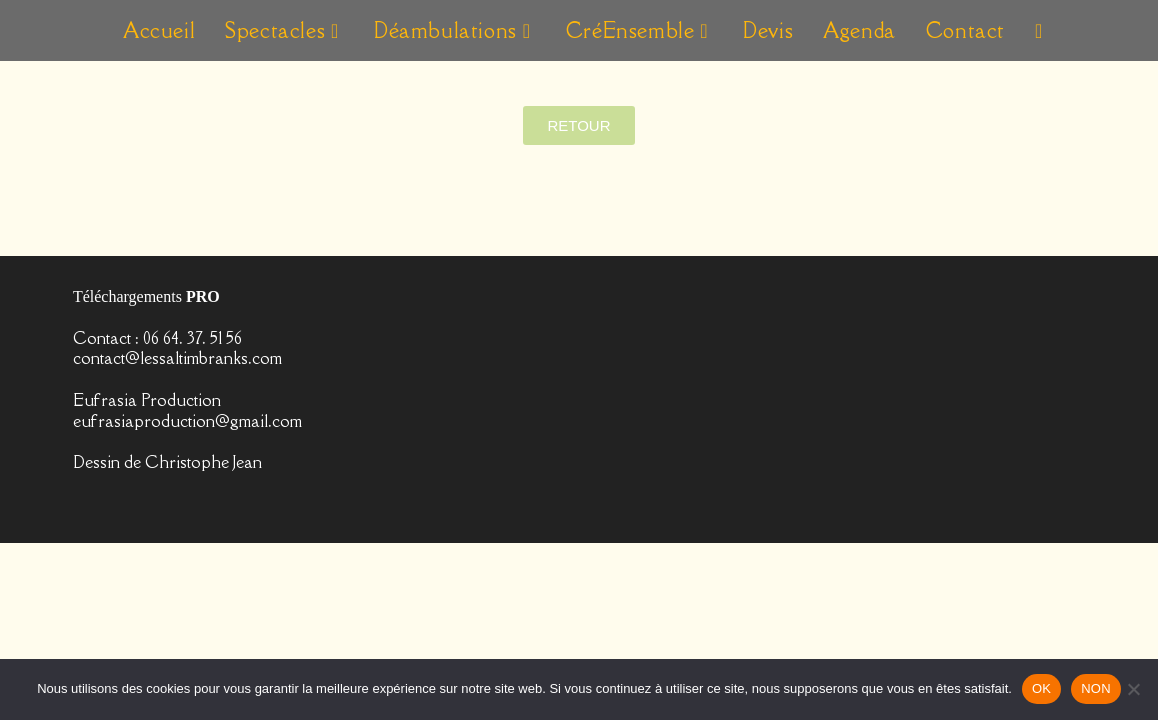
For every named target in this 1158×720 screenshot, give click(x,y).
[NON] (1133, 689)
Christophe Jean (203, 639)
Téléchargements (146, 473)
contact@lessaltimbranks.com (177, 535)
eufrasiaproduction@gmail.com (187, 598)
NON (1096, 688)
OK (1041, 688)
